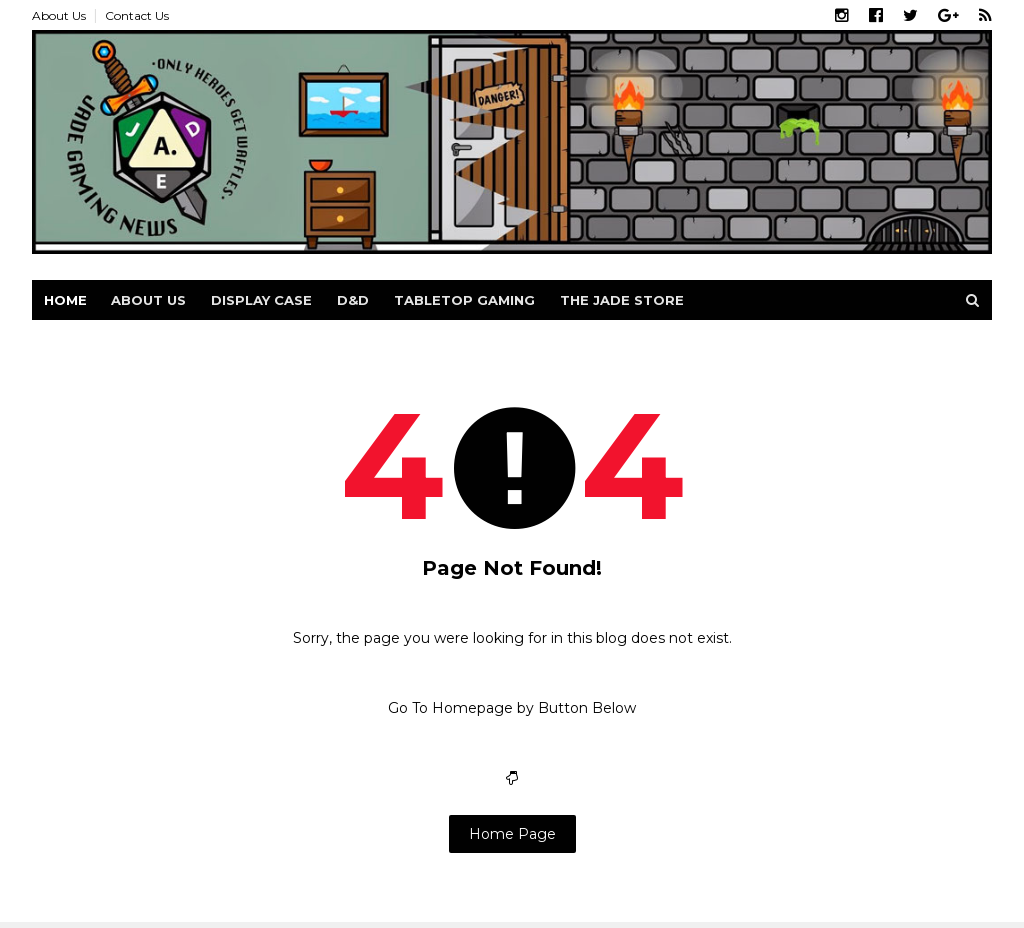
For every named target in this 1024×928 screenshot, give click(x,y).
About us (148, 300)
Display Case (261, 300)
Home (65, 300)
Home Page (512, 834)
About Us (59, 15)
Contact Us (137, 15)
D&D (353, 300)
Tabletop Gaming (464, 300)
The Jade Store (622, 300)
